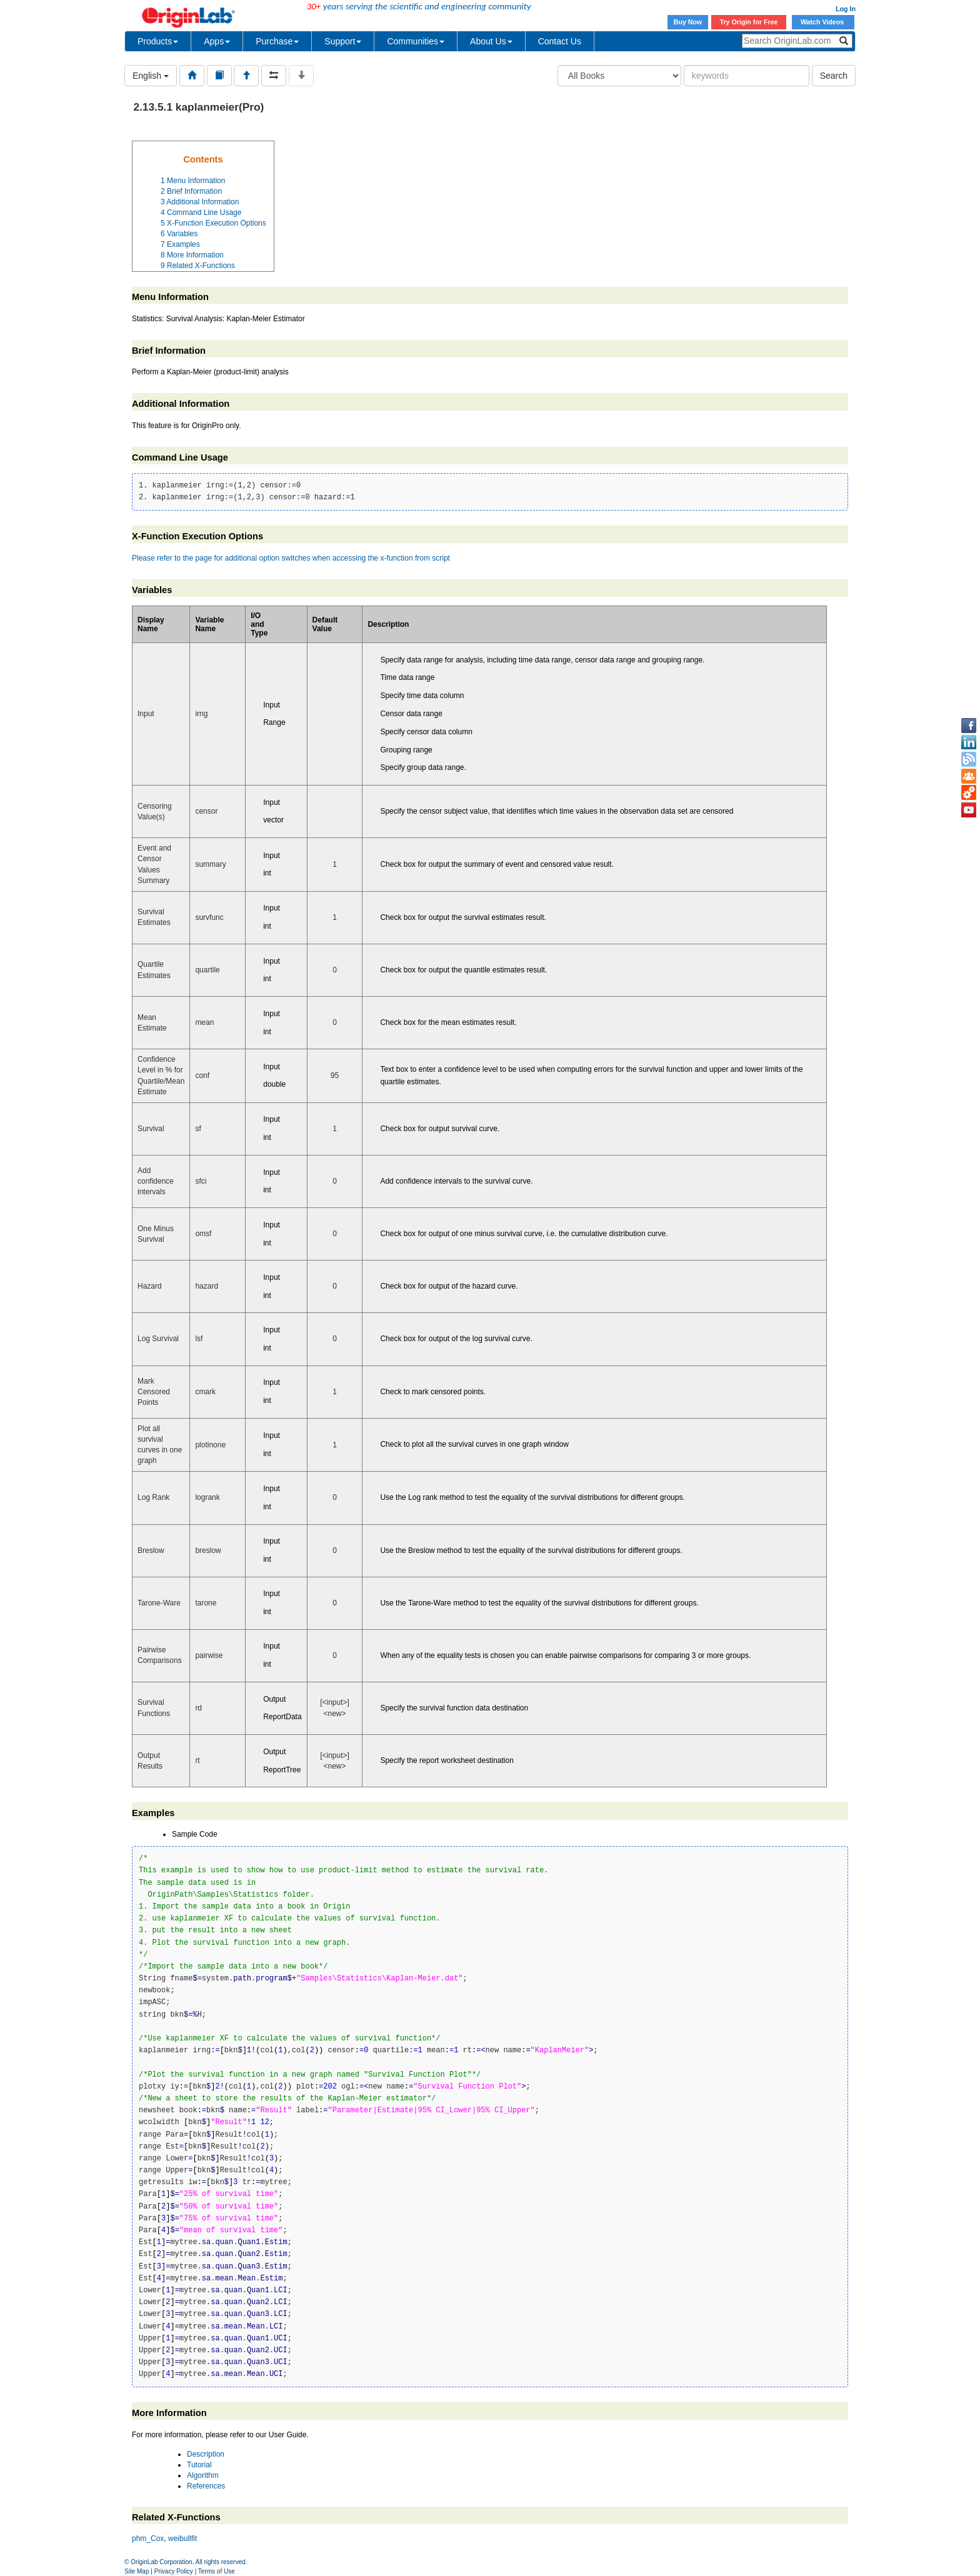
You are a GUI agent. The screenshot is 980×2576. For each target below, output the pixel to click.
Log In (846, 8)
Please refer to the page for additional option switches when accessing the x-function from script (291, 558)
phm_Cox (148, 2538)
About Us (491, 41)
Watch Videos (823, 22)
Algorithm (203, 2475)
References (206, 2486)
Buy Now (688, 22)
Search (834, 76)
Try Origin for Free (749, 22)
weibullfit (182, 2538)
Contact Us (559, 41)
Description (205, 2454)
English (150, 76)
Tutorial (199, 2464)
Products (158, 41)
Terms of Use (216, 2571)
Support (342, 41)
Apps (217, 41)
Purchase (277, 41)
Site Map (136, 2571)
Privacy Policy (173, 2571)
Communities (415, 41)
